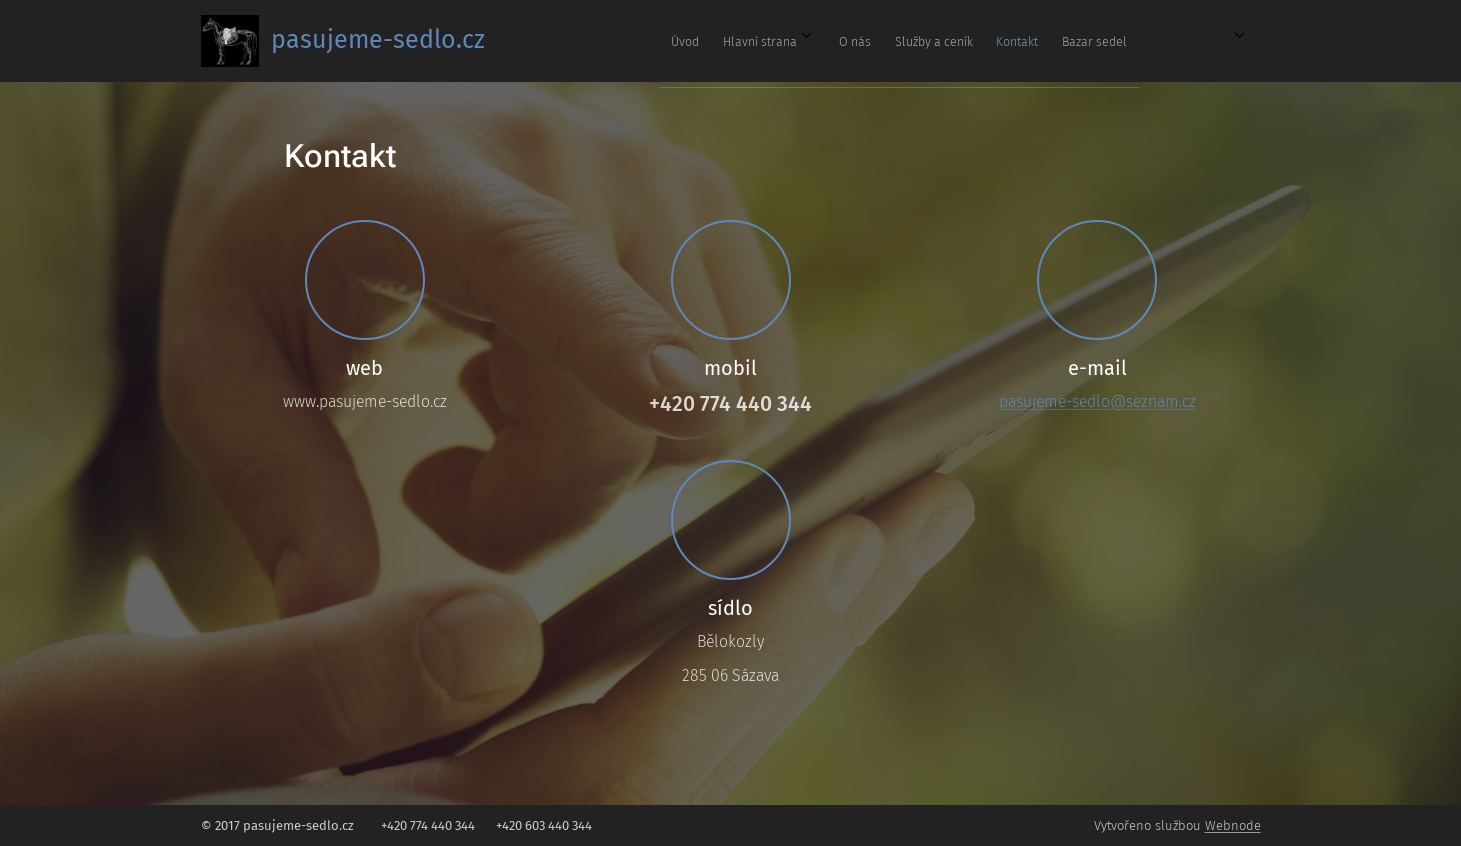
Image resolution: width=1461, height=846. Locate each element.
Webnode (1233, 825)
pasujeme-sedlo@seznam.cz (1096, 401)
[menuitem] (927, 41)
